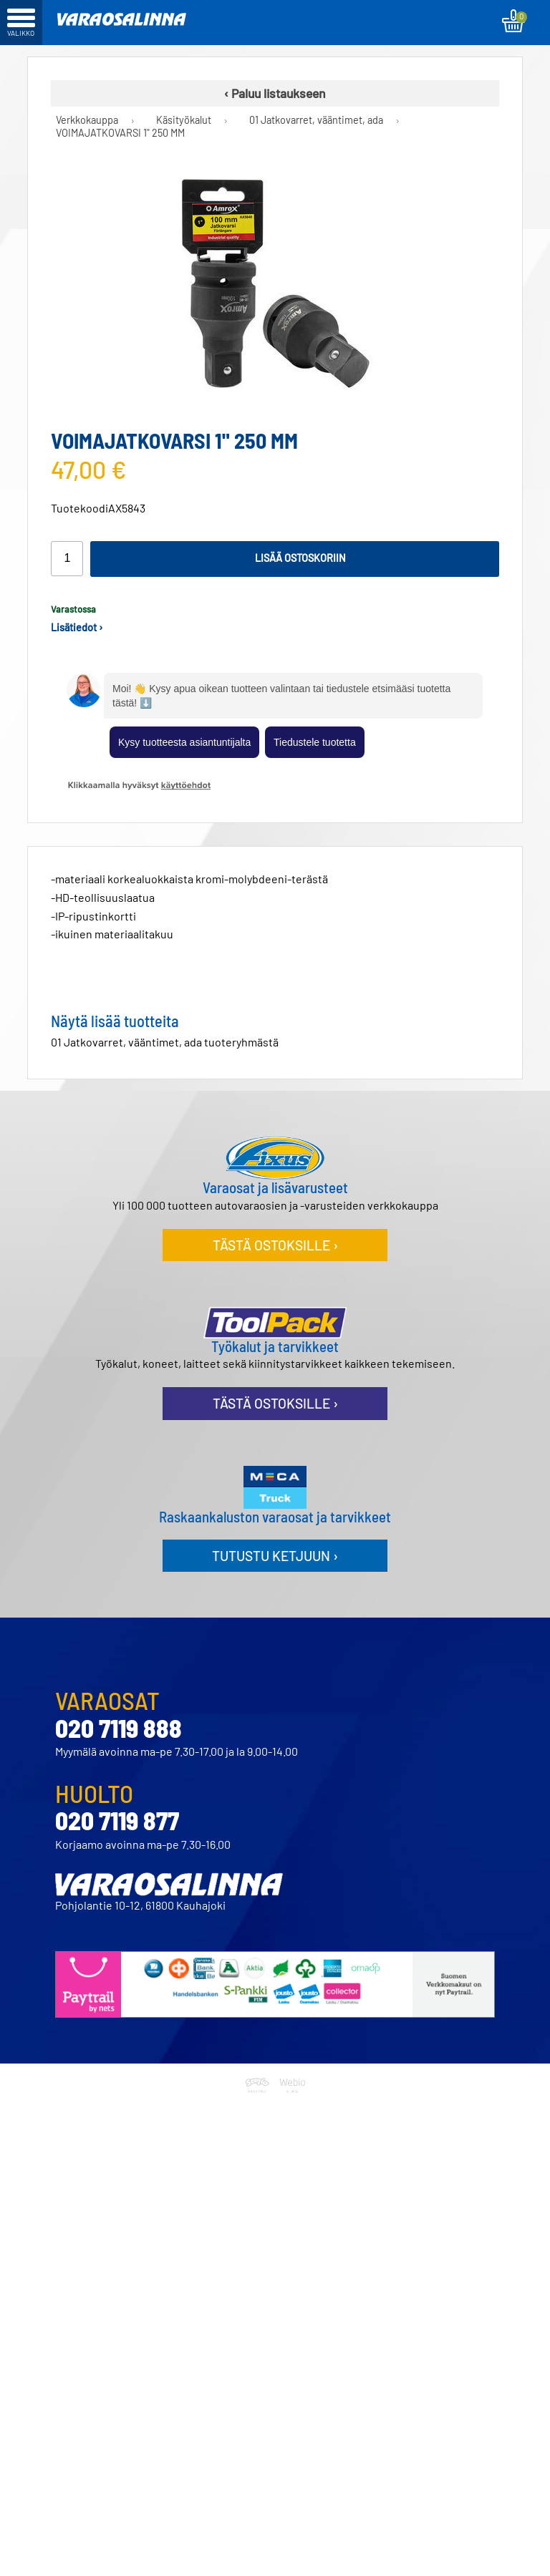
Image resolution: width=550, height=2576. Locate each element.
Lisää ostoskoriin (300, 558)
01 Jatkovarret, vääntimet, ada (316, 120)
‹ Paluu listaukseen (275, 93)
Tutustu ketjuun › (275, 1555)
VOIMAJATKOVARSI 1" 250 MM (120, 133)
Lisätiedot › (77, 627)
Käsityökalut (183, 120)
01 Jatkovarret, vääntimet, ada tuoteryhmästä (165, 1042)
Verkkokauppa (87, 120)
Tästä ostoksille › (275, 1245)
